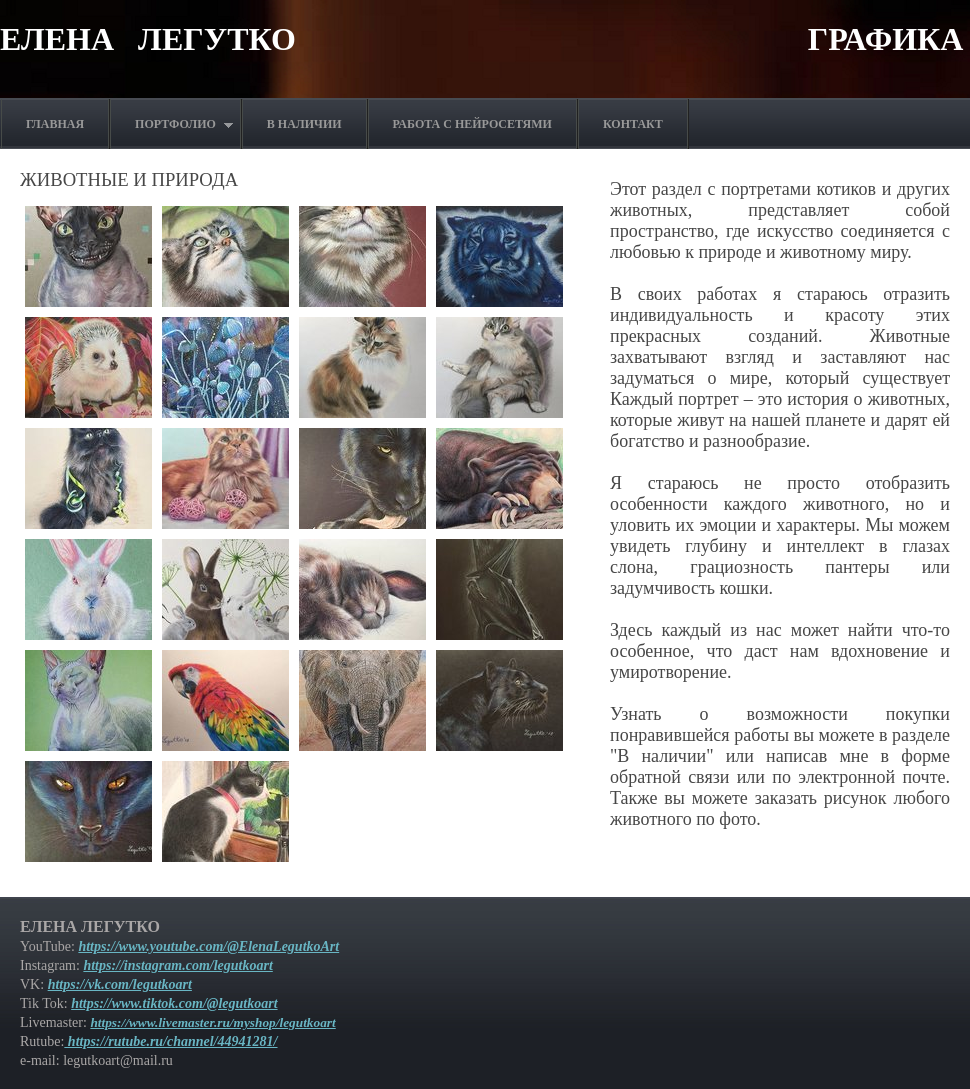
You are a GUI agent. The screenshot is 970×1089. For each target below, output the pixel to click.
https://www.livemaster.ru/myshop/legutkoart (212, 1022)
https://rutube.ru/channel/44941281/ (170, 1041)
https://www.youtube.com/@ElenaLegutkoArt (208, 946)
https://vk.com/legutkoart (120, 984)
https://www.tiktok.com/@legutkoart (174, 1003)
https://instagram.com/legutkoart (177, 965)
